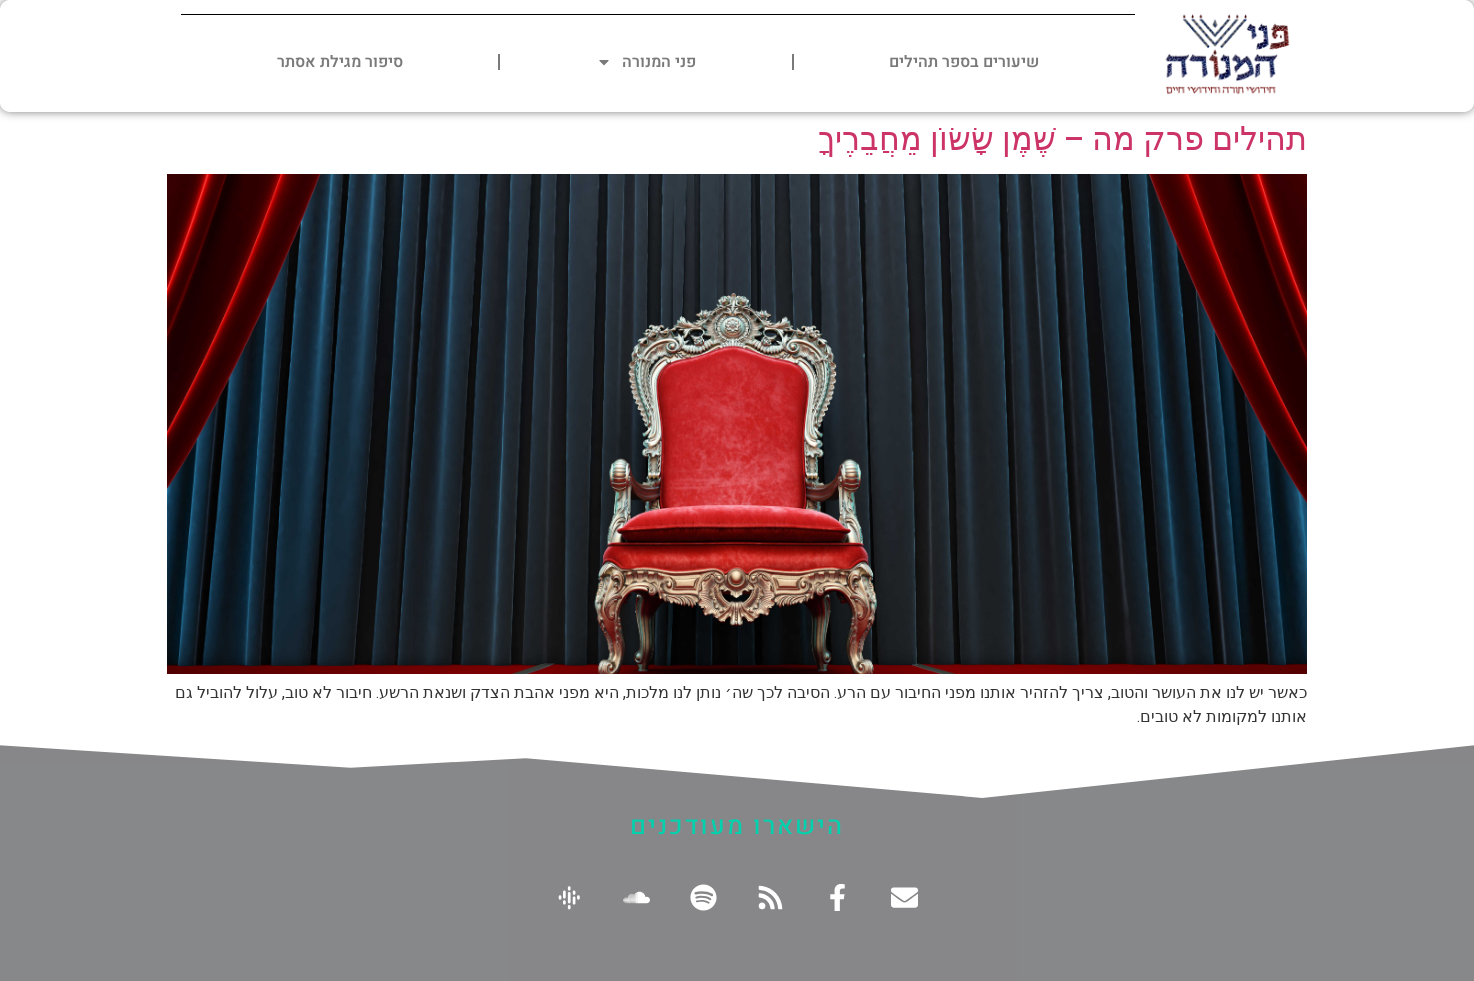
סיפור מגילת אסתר (340, 62)
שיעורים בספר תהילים (964, 62)
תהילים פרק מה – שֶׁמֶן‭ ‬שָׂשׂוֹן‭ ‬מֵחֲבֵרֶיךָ (1062, 139)
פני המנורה (646, 62)
